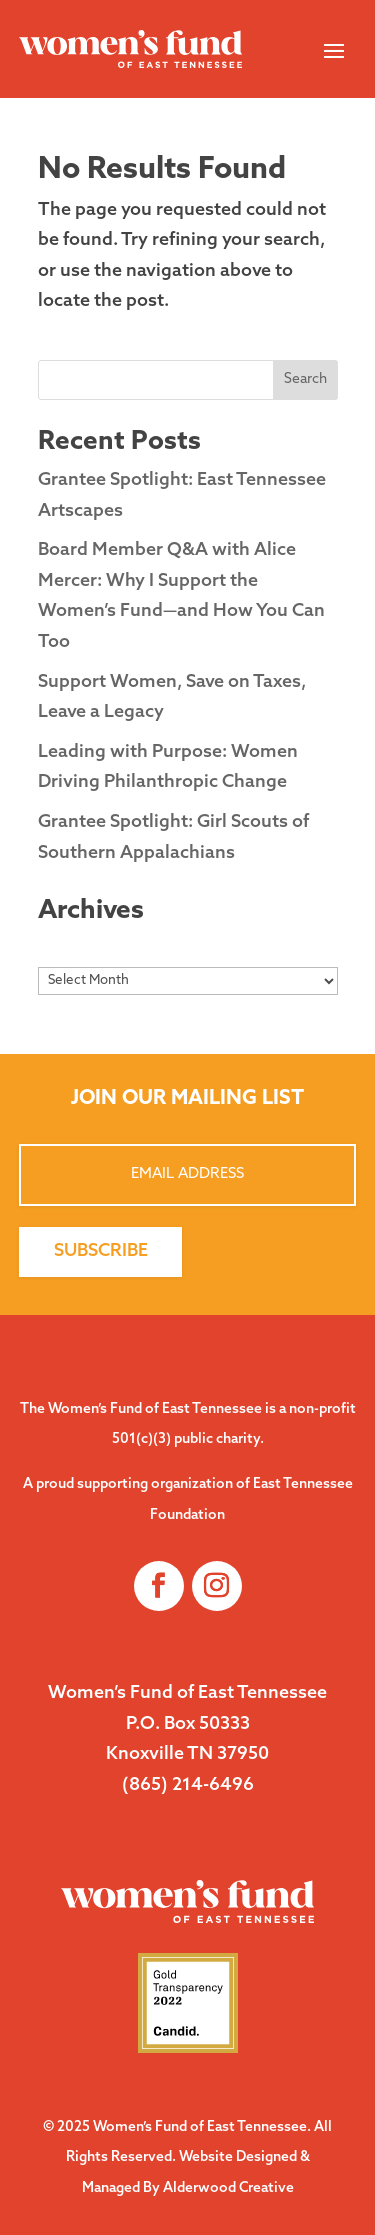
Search (305, 379)
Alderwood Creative (228, 2188)
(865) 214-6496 (188, 1785)
